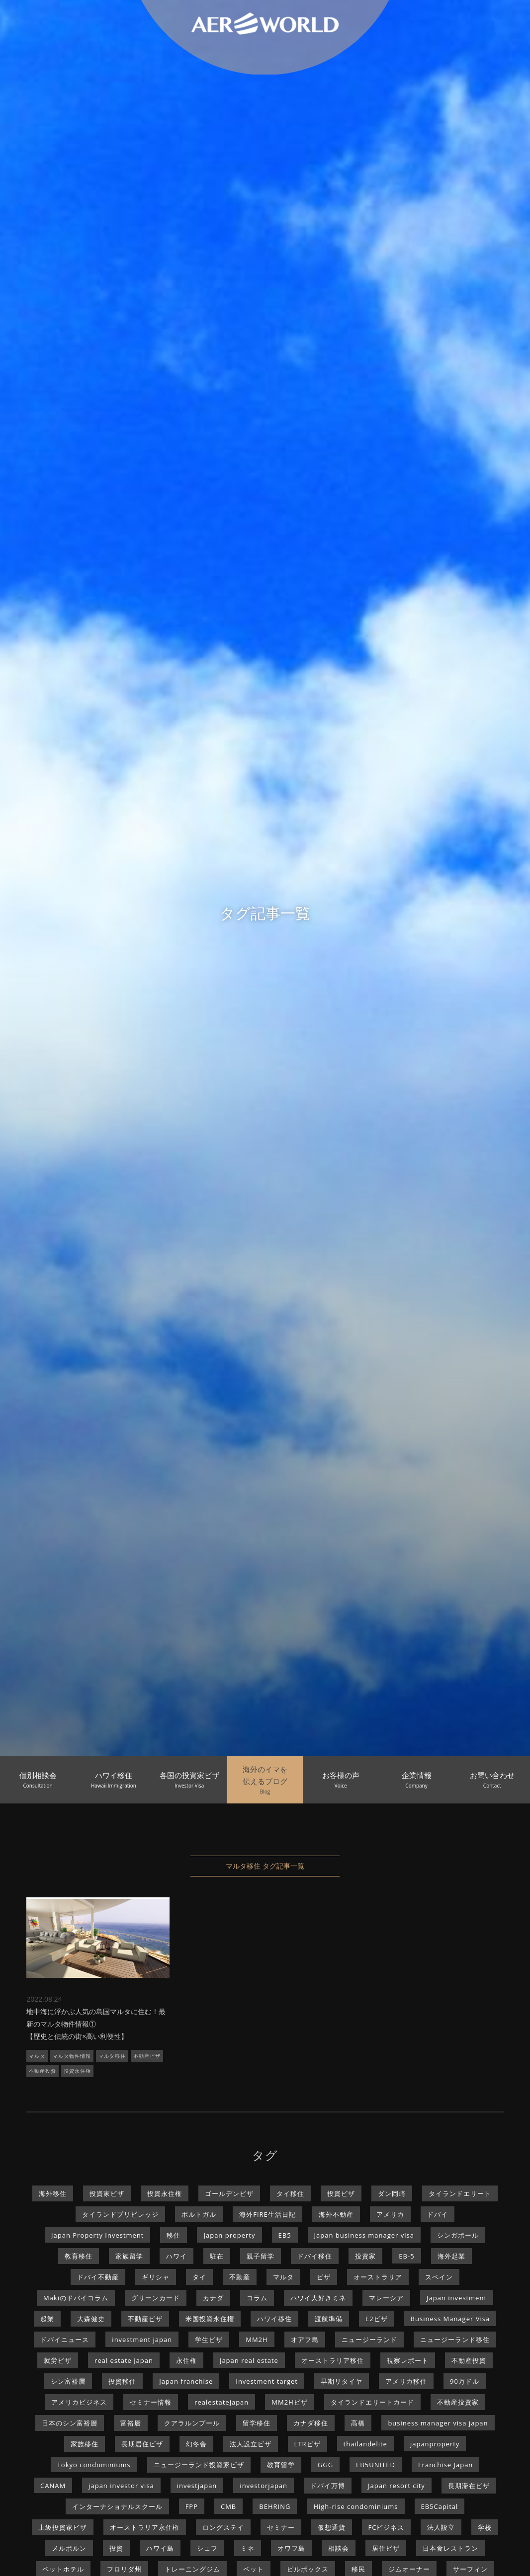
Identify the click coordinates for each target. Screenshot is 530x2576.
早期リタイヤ (341, 2381)
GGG (325, 2464)
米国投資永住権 (209, 2318)
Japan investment (457, 2297)
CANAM (53, 2485)
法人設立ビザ (250, 2443)
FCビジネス (386, 2527)
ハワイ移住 (274, 2318)
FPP (191, 2506)
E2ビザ (376, 2318)
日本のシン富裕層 (69, 2423)
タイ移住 (290, 2193)
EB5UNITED (375, 2464)
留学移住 (256, 2423)
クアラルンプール (192, 2423)
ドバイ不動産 (98, 2276)
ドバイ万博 (327, 2485)
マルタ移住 (112, 2055)
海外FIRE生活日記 (267, 2214)
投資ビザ (341, 2193)
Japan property (229, 2235)
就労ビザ (58, 2360)
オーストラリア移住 (332, 2360)
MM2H (256, 2339)
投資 (116, 2548)
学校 (485, 2527)
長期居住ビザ (142, 2443)
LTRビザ (307, 2443)
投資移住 (122, 2381)
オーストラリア (377, 2276)
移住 (173, 2235)
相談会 (338, 2548)
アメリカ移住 (406, 2381)
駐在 (217, 2256)
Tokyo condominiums (94, 2464)
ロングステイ (223, 2527)
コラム (257, 2297)
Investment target (267, 2381)
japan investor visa (121, 2485)
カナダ (213, 2297)
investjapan (197, 2485)
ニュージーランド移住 (455, 2339)
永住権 (186, 2360)
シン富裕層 (68, 2381)
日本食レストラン (450, 2548)
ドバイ (437, 2214)
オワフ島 (291, 2548)
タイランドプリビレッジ (120, 2214)
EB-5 (406, 2256)
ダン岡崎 (392, 2193)
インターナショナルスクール (117, 2506)
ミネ (248, 2548)
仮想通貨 (332, 2527)
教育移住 (78, 2256)
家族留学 (129, 2256)
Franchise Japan (445, 2464)
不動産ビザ (147, 2055)
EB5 (284, 2235)
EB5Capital (439, 2506)
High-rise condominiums (355, 2506)
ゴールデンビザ (229, 2193)
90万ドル (464, 2381)
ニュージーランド (369, 2339)
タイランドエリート (460, 2193)
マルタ (37, 2055)
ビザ (324, 2276)
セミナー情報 (151, 2402)
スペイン (439, 2276)
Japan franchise (186, 2381)
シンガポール (458, 2235)
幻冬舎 (196, 2443)
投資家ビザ (106, 2193)
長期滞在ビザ (469, 2485)
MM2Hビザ (289, 2402)
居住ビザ (386, 2548)
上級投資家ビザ (62, 2527)
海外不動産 (336, 2214)
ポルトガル (198, 2214)
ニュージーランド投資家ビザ (199, 2464)
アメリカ (390, 2214)
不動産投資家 (458, 2402)
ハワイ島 (160, 2548)
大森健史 (91, 2318)
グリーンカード (155, 2297)
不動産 (239, 2276)
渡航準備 (329, 2318)
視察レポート (408, 2360)
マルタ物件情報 (72, 2055)
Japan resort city (396, 2485)
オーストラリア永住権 (144, 2527)
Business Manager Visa (450, 2318)
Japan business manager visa (364, 2235)
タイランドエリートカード (372, 2402)
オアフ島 (305, 2339)
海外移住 (53, 2193)
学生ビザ (209, 2339)
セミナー (281, 2527)
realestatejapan (221, 2402)
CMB (228, 2506)
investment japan (142, 2339)
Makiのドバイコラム (75, 2297)
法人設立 (441, 2527)
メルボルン (69, 2548)
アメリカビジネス (79, 2402)
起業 (47, 2318)
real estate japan (123, 2360)
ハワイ (176, 2256)
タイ (199, 2276)
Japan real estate (249, 2360)
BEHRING (274, 2506)
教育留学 (281, 2464)
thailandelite (365, 2443)
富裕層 (130, 2423)
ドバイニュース (64, 2339)
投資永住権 (77, 2070)
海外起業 (451, 2256)
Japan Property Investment (97, 2235)
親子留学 (260, 2256)
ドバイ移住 (314, 2256)
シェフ (207, 2548)
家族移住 (84, 2443)
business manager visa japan (438, 2423)
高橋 (358, 2423)
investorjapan (263, 2485)
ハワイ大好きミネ (318, 2297)
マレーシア (386, 2297)
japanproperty (434, 2443)
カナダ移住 (310, 2423)
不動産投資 (42, 2070)
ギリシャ (156, 2276)
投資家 (365, 2256)
